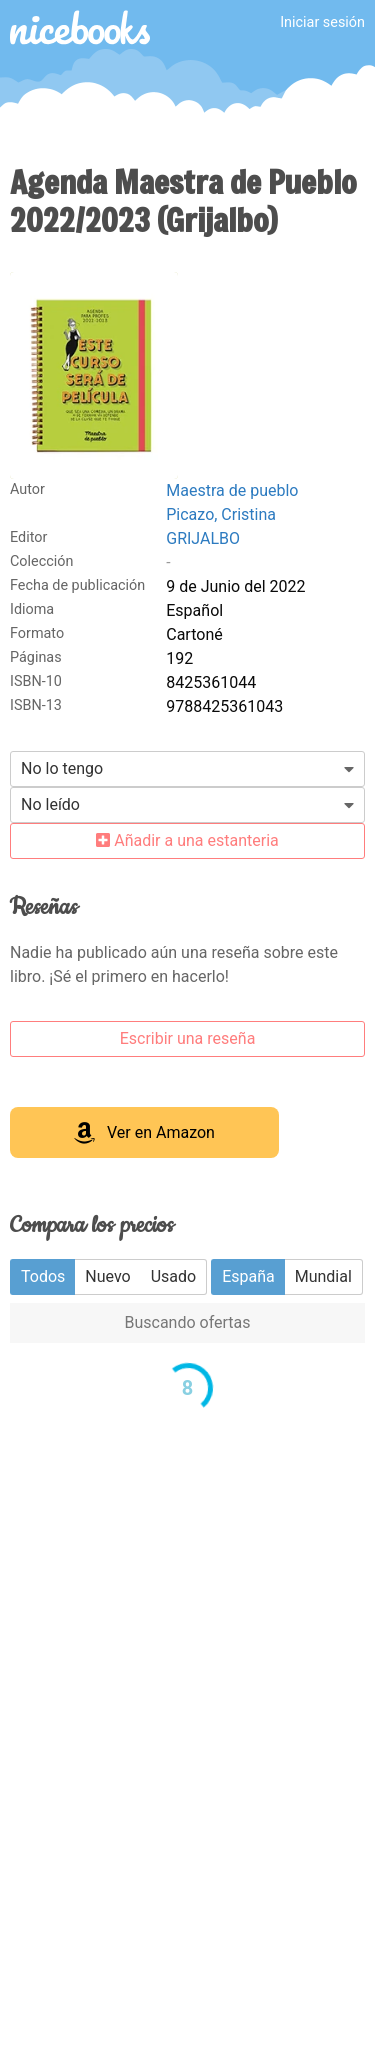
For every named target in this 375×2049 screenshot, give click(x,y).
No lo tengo (62, 768)
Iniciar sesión (322, 22)
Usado (173, 1276)
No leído (50, 804)
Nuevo (107, 1276)
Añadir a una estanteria (187, 840)
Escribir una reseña (188, 1038)
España (248, 1276)
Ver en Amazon (144, 1133)
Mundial (323, 1276)
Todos (43, 1276)
